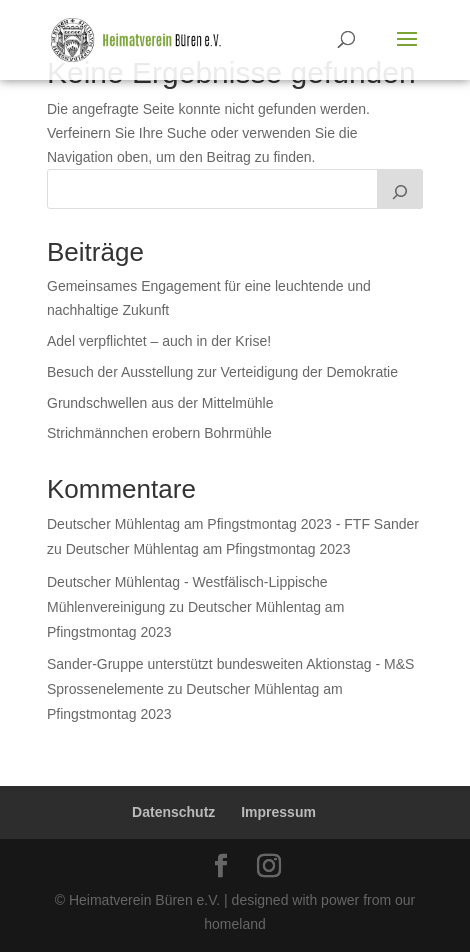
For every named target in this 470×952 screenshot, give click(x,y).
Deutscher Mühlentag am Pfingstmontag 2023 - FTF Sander (233, 524)
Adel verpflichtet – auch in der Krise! (159, 341)
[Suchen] (400, 189)
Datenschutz (173, 812)
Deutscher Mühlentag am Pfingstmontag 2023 (208, 549)
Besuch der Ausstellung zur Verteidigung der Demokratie (222, 372)
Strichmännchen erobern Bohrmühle (159, 433)
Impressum (278, 812)
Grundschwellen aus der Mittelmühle (160, 403)
